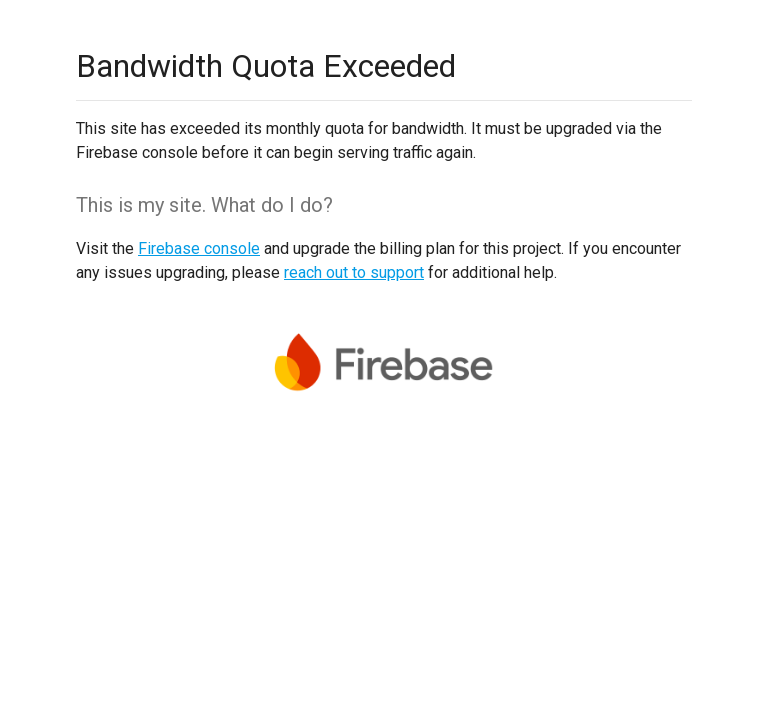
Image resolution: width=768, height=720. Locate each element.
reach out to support (354, 272)
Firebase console (199, 248)
